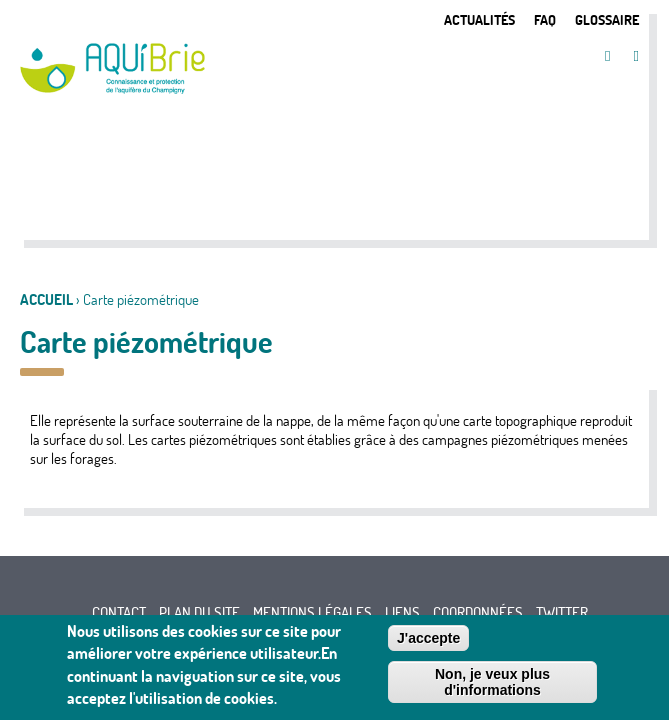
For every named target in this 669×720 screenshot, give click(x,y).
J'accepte (428, 642)
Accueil (46, 299)
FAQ (545, 19)
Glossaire (607, 19)
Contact (119, 612)
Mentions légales (312, 612)
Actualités (479, 19)
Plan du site (199, 612)
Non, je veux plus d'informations (492, 686)
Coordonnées (478, 612)
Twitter (562, 612)
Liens (402, 612)
